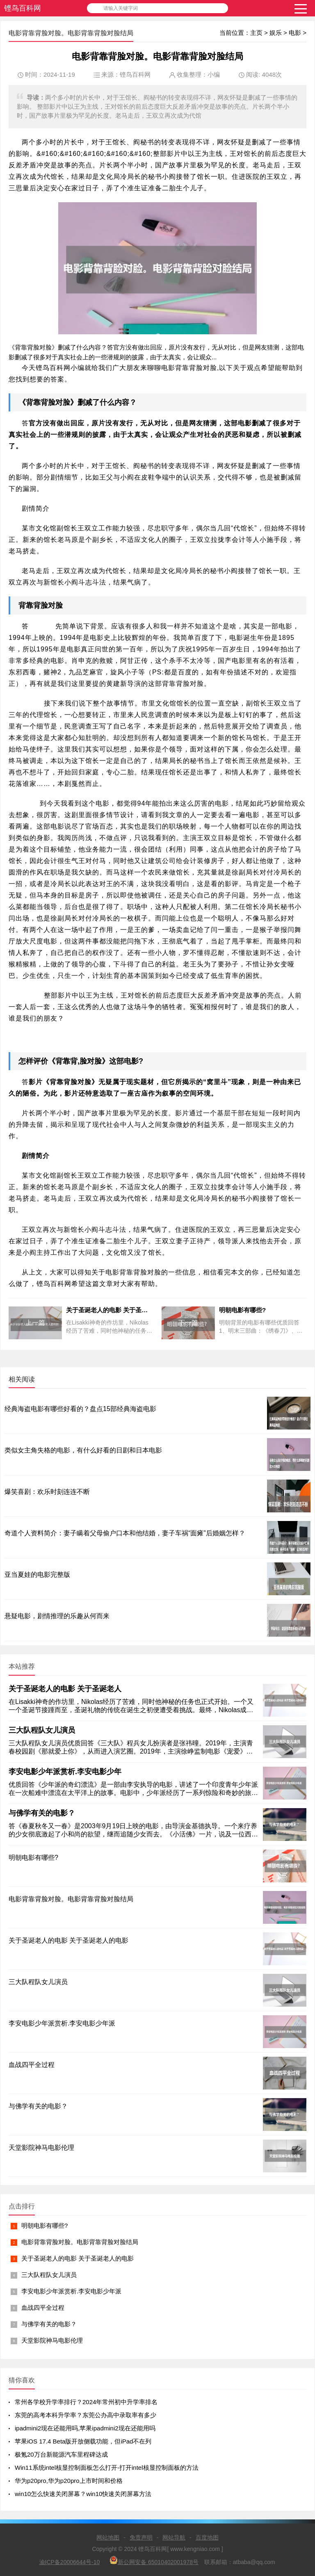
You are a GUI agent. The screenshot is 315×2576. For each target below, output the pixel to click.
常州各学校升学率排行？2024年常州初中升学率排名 (86, 2401)
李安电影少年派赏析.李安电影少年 (65, 1772)
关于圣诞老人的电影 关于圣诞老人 (65, 1689)
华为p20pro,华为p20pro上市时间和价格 (69, 2480)
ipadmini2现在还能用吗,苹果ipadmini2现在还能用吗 (85, 2428)
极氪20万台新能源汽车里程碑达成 (61, 2454)
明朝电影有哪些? (44, 2225)
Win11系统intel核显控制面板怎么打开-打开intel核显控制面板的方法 (107, 2467)
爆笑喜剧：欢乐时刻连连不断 (47, 1491)
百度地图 (207, 2537)
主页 (256, 32)
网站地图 (107, 2537)
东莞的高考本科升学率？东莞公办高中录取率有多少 (85, 2415)
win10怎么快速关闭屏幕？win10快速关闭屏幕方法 (83, 2493)
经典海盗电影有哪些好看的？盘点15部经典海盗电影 (80, 1408)
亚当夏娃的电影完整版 (37, 1574)
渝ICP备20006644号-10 (69, 2562)
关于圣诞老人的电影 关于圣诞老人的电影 (77, 2258)
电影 (295, 32)
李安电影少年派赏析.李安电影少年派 (71, 2291)
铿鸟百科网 (22, 8)
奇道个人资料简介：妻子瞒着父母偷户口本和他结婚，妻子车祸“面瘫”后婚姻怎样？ (125, 1533)
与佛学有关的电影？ (42, 1813)
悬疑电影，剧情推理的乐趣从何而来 (57, 1615)
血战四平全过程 (42, 2307)
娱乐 (275, 32)
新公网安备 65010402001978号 (154, 2560)
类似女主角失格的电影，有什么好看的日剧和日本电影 (83, 1450)
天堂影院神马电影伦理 (52, 2340)
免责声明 (141, 2537)
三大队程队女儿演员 (42, 1730)
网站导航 (173, 2537)
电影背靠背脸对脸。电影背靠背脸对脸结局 (79, 2241)
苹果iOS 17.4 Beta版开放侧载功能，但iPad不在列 (83, 2441)
